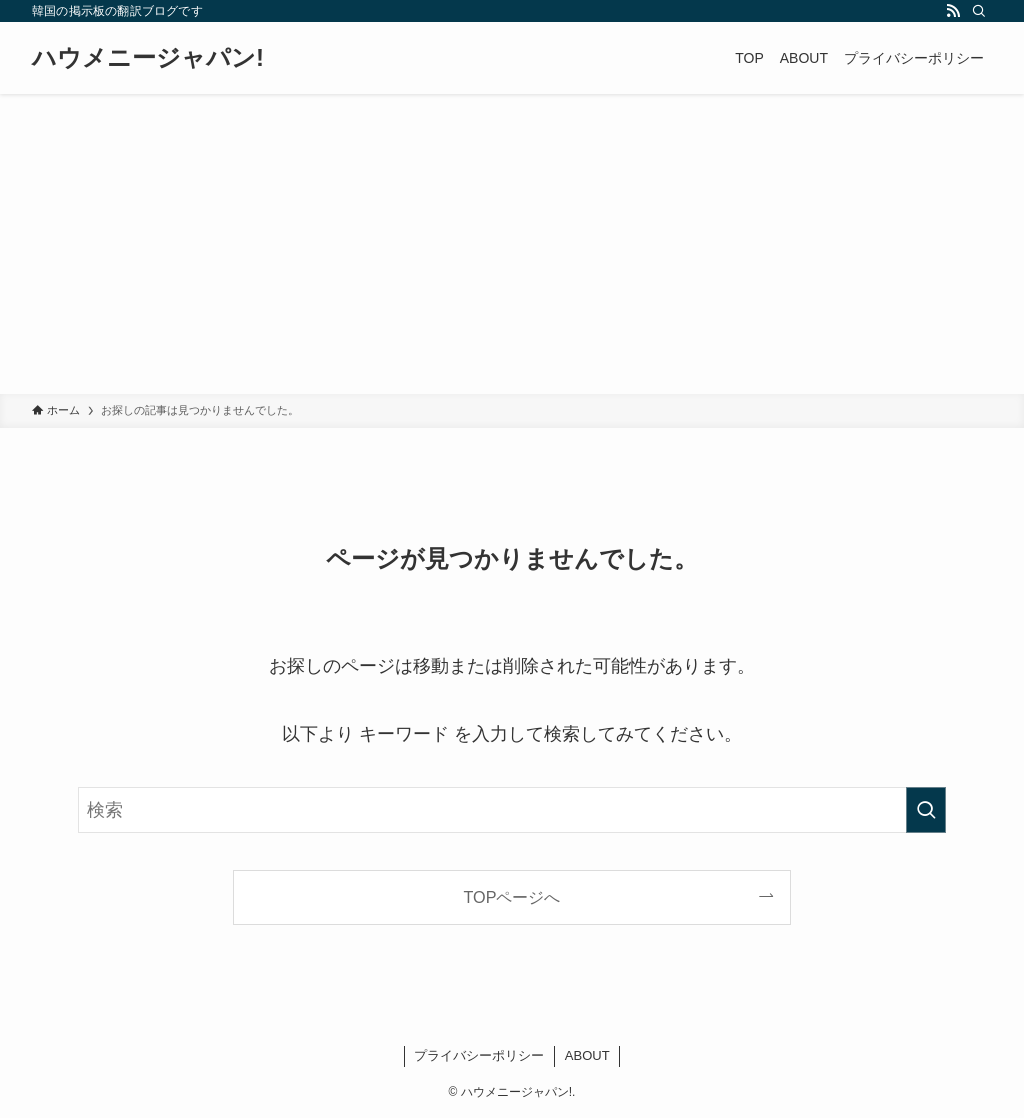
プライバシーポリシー (479, 1055)
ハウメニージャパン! (148, 58)
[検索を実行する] (926, 810)
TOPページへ (512, 897)
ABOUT (587, 1055)
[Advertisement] (512, 244)
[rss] (953, 11)
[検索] (979, 11)
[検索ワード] (512, 810)
